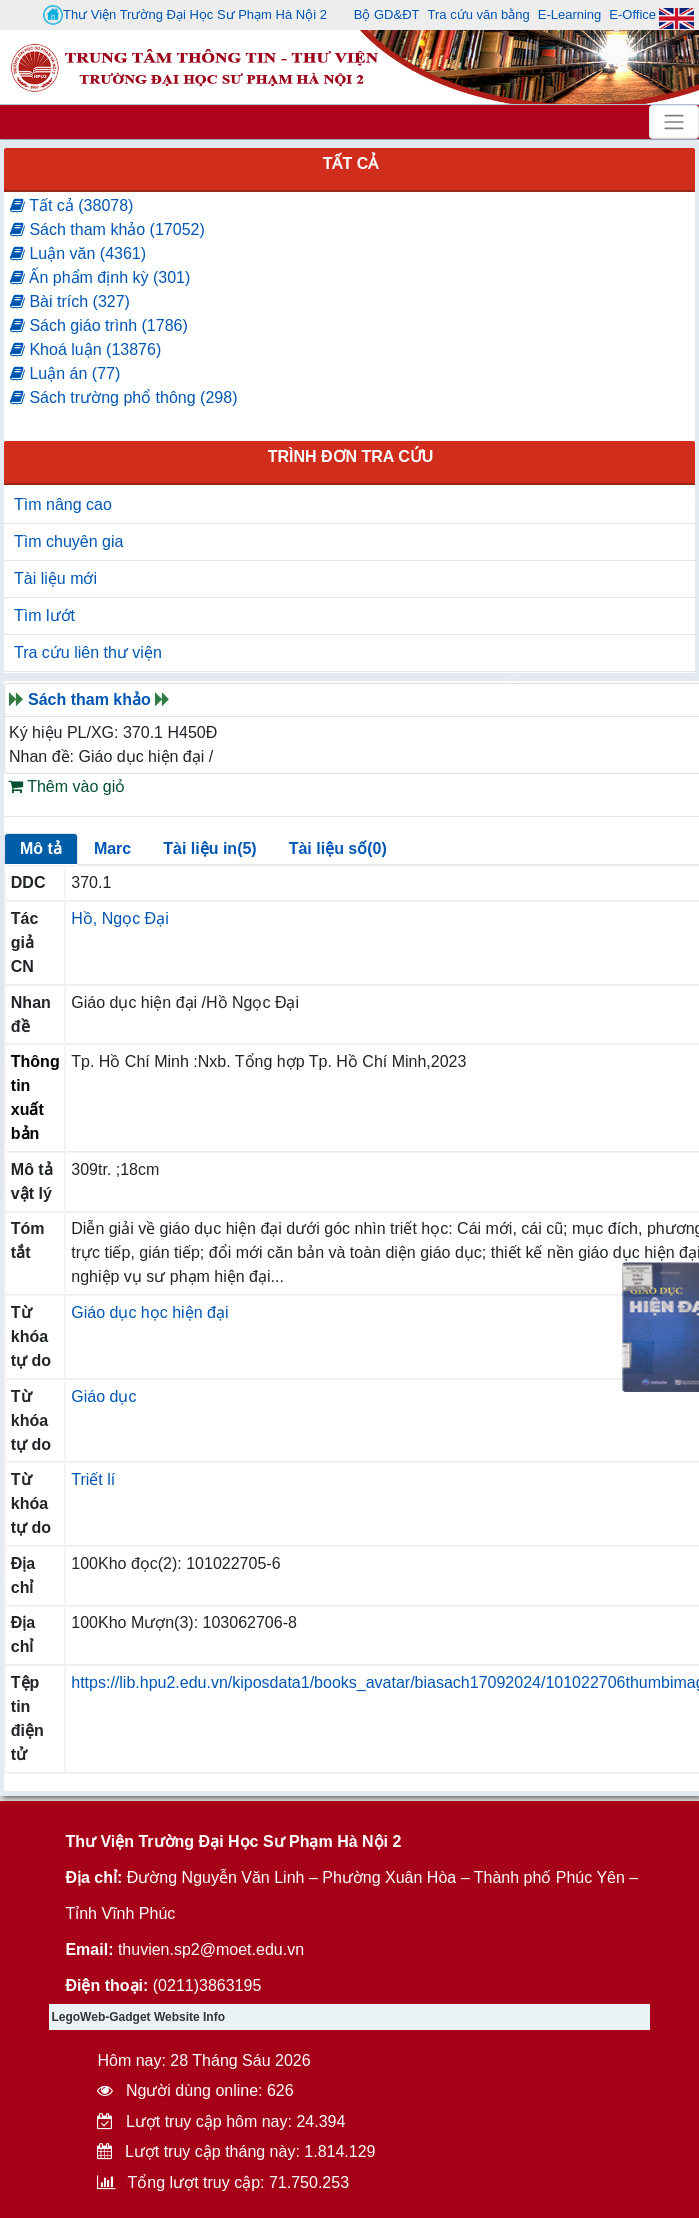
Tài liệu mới (55, 578)
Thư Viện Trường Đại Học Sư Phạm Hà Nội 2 (185, 15)
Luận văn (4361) (78, 253)
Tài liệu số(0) (338, 848)
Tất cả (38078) (71, 205)
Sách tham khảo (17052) (107, 229)
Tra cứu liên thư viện (88, 652)
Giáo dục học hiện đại (149, 1312)
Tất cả (351, 163)
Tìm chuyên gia (68, 541)
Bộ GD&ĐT (387, 14)
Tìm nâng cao (63, 504)
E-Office (632, 14)
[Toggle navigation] (674, 122)
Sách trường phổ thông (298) (123, 397)
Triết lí (93, 1479)
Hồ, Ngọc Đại (119, 918)
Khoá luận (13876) (85, 349)
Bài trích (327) (70, 301)
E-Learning (570, 14)
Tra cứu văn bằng (479, 14)
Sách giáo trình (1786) (99, 325)
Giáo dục (103, 1396)
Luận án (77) (65, 373)
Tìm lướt (44, 615)
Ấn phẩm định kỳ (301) (100, 277)
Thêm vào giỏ (66, 786)
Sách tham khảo (89, 699)
